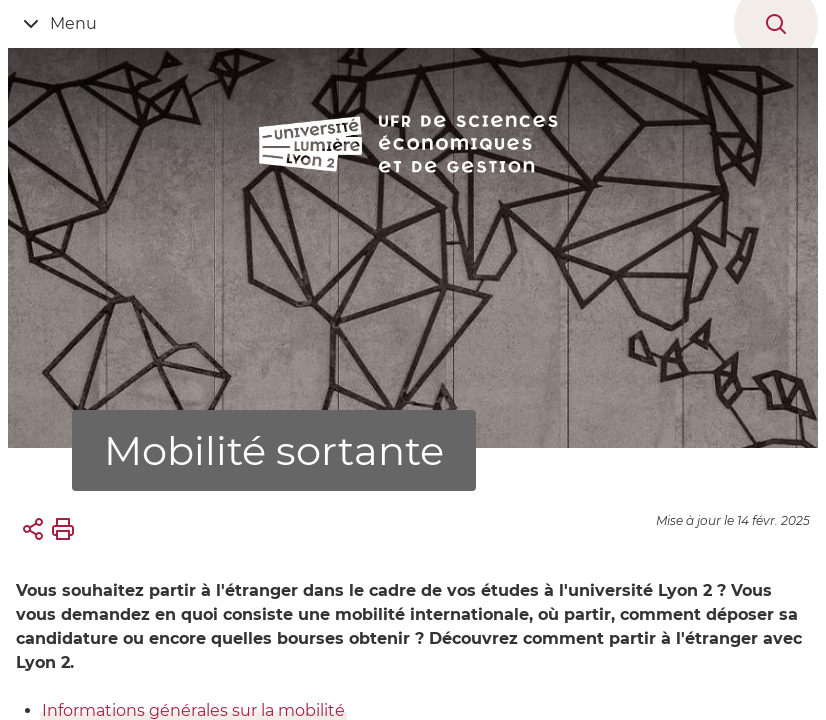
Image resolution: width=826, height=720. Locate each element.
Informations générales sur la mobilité (193, 710)
